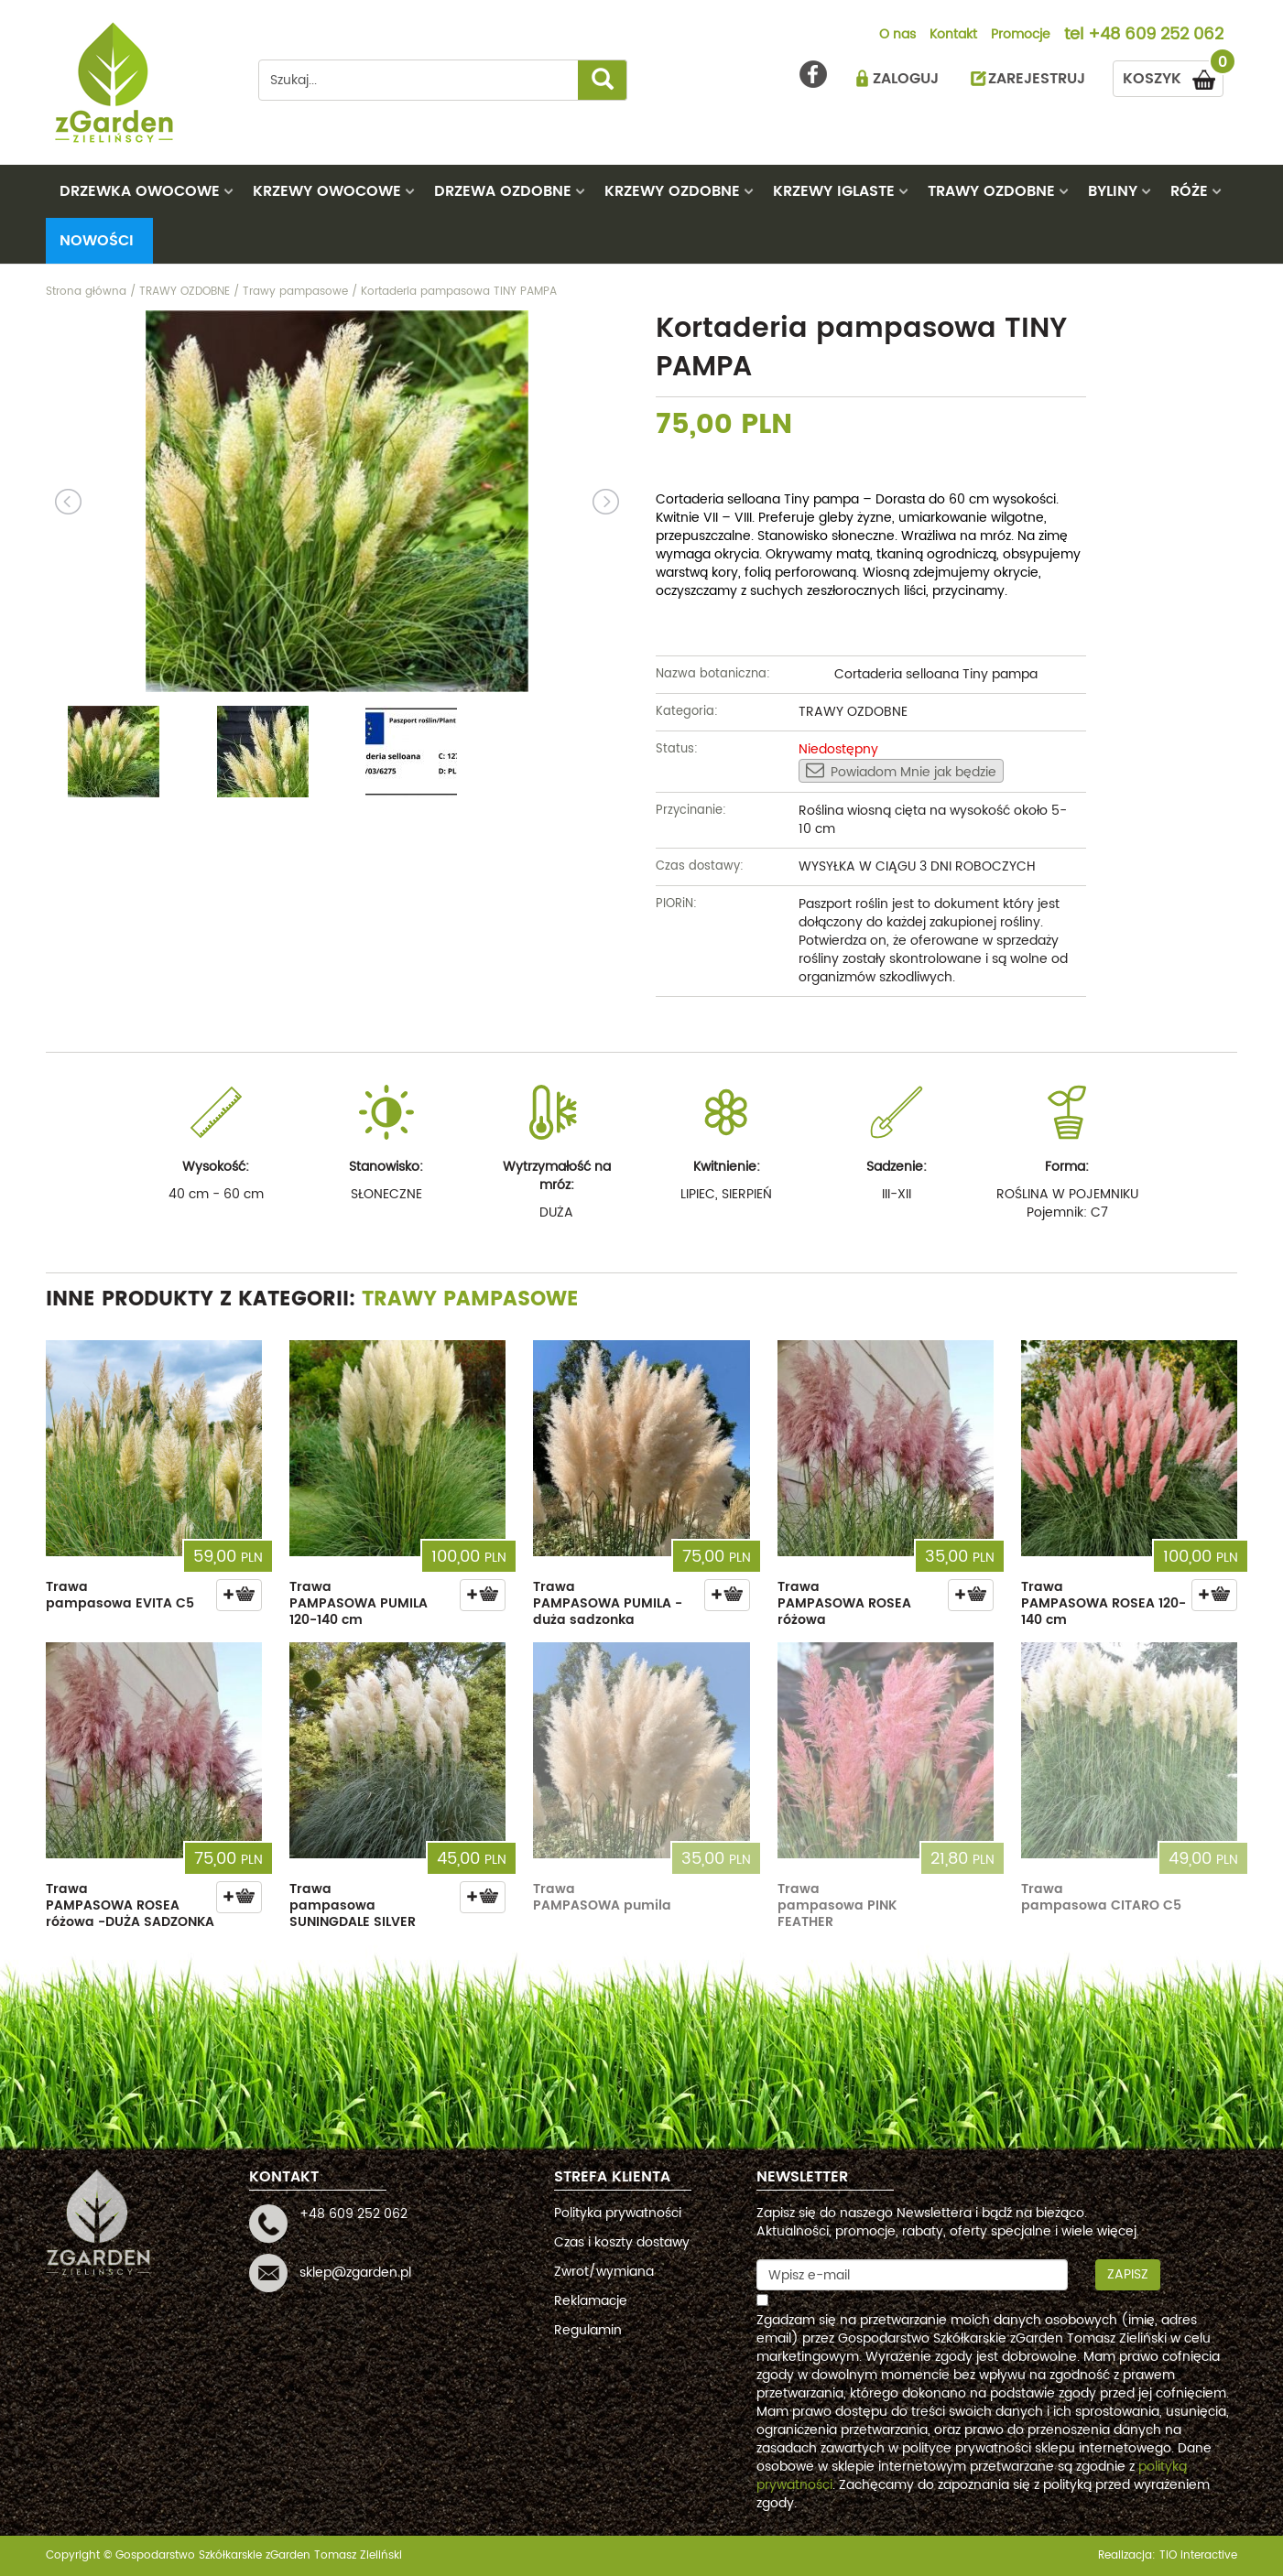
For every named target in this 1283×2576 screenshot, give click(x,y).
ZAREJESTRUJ (1036, 79)
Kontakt (953, 36)
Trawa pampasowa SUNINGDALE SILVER (352, 1905)
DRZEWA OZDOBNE (502, 191)
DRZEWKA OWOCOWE (140, 191)
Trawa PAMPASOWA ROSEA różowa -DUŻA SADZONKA (130, 1905)
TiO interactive (1198, 2555)
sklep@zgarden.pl (355, 2272)
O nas (897, 36)
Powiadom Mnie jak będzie (901, 772)
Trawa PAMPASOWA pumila (602, 1897)
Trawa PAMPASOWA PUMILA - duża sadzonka (607, 1603)
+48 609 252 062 (1155, 36)
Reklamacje (590, 2300)
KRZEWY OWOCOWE (327, 191)
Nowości (97, 241)
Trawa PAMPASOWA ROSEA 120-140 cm (1103, 1603)
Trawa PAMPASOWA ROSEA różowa (844, 1603)
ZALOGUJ (906, 79)
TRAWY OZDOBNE (991, 191)
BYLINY (1112, 191)
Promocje (1020, 36)
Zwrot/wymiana (604, 2271)
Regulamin (588, 2330)
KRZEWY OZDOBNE (672, 191)
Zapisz (1127, 2274)
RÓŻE (1189, 191)
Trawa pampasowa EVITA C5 (120, 1595)
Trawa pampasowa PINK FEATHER (837, 1905)
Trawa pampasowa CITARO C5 (1101, 1897)
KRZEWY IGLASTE (834, 191)
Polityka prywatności (617, 2213)
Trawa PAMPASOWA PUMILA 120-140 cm (358, 1603)
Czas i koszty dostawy (622, 2242)
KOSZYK (1173, 75)
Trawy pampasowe (470, 1299)
